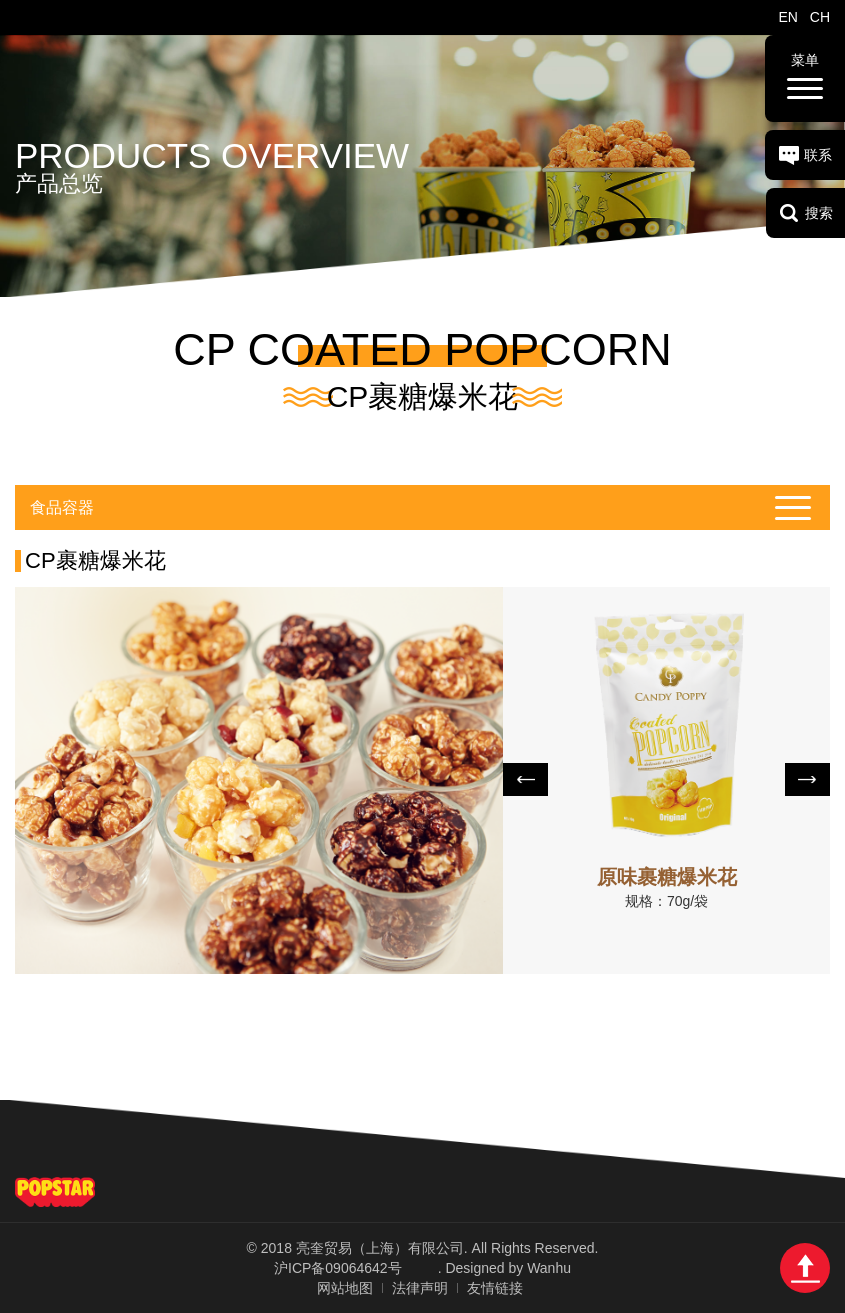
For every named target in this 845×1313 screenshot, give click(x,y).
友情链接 (495, 1288)
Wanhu (549, 1268)
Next (807, 779)
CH (820, 17)
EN (787, 17)
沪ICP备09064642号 (338, 1268)
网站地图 (345, 1288)
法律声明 (420, 1288)
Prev (525, 779)
